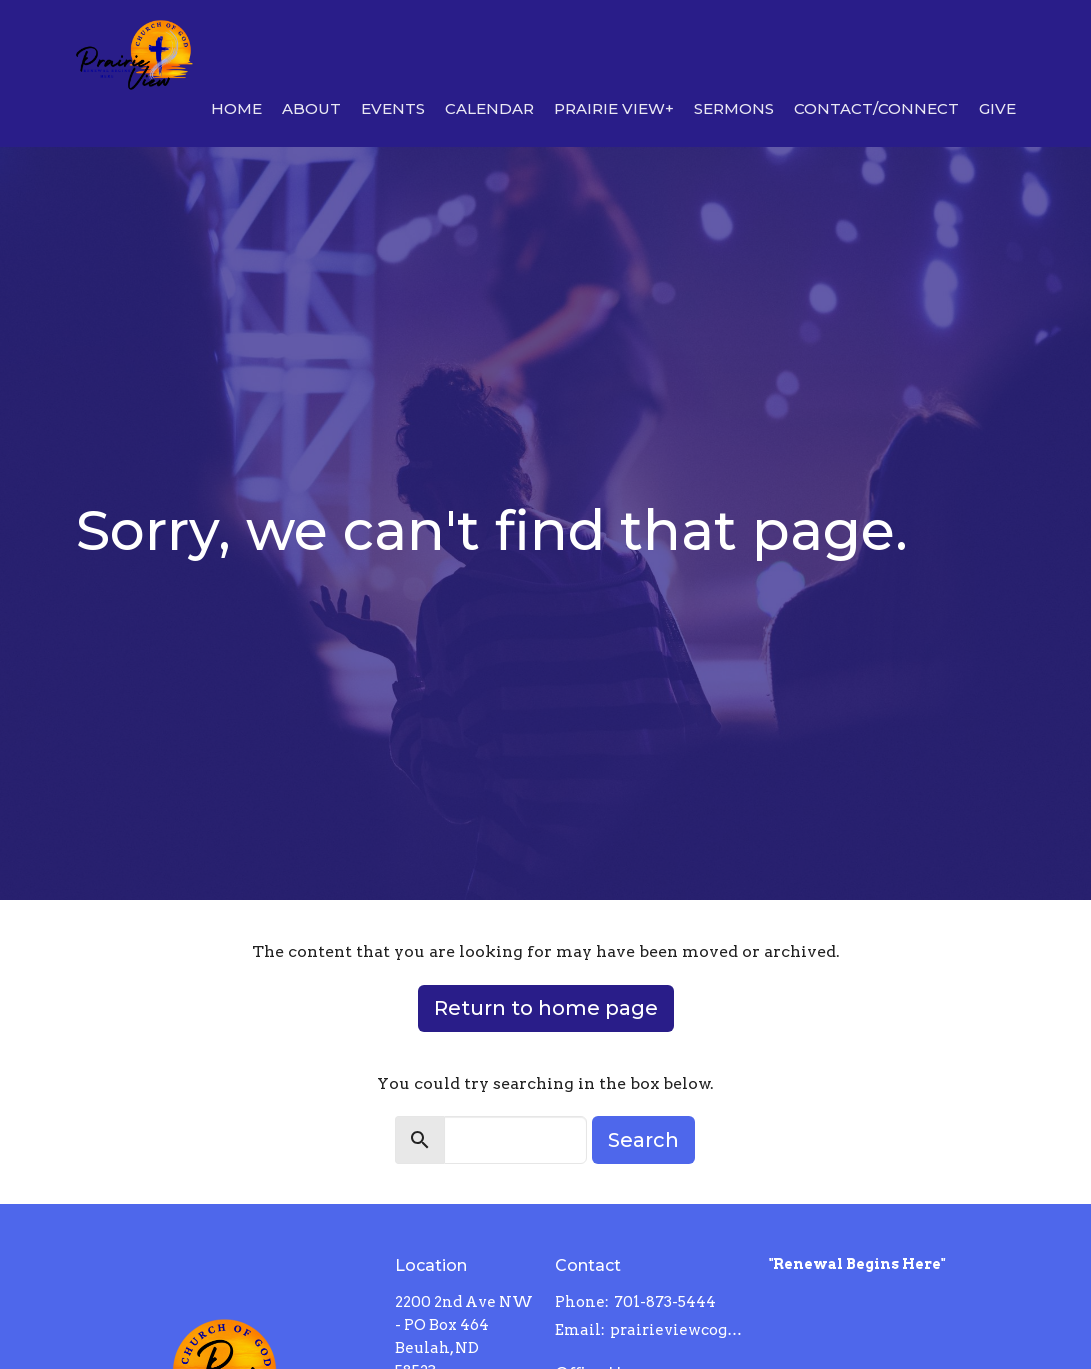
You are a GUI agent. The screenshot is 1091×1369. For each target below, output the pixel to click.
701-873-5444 (665, 1302)
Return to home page (546, 1008)
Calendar (489, 108)
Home (236, 108)
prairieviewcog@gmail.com (679, 1330)
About (311, 108)
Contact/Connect (876, 108)
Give (997, 108)
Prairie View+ (614, 108)
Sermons (734, 108)
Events (393, 108)
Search (643, 1140)
